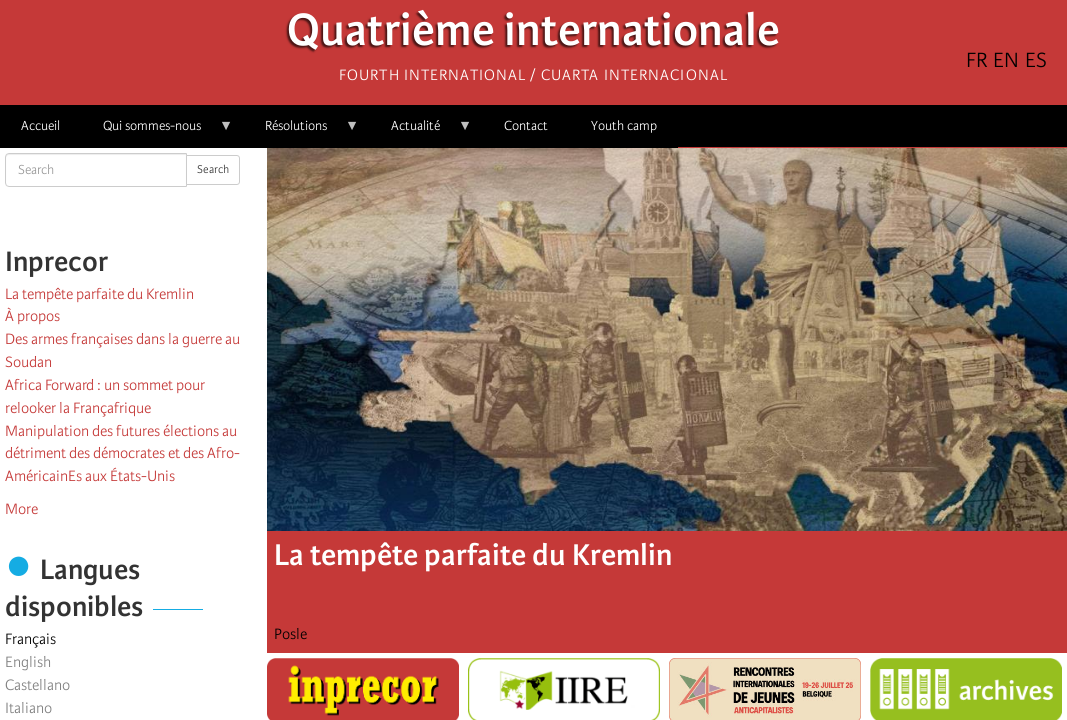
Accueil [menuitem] (40, 125)
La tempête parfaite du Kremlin (99, 294)
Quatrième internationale (533, 35)
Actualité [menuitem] (421, 132)
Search (213, 169)
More (21, 509)
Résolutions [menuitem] (301, 132)
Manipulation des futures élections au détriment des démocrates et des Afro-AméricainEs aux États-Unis (122, 454)
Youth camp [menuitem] (624, 125)
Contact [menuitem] (526, 125)
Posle (290, 634)
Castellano (37, 685)
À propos (32, 316)
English (28, 662)
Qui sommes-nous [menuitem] (157, 132)
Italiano (28, 708)
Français (30, 639)
